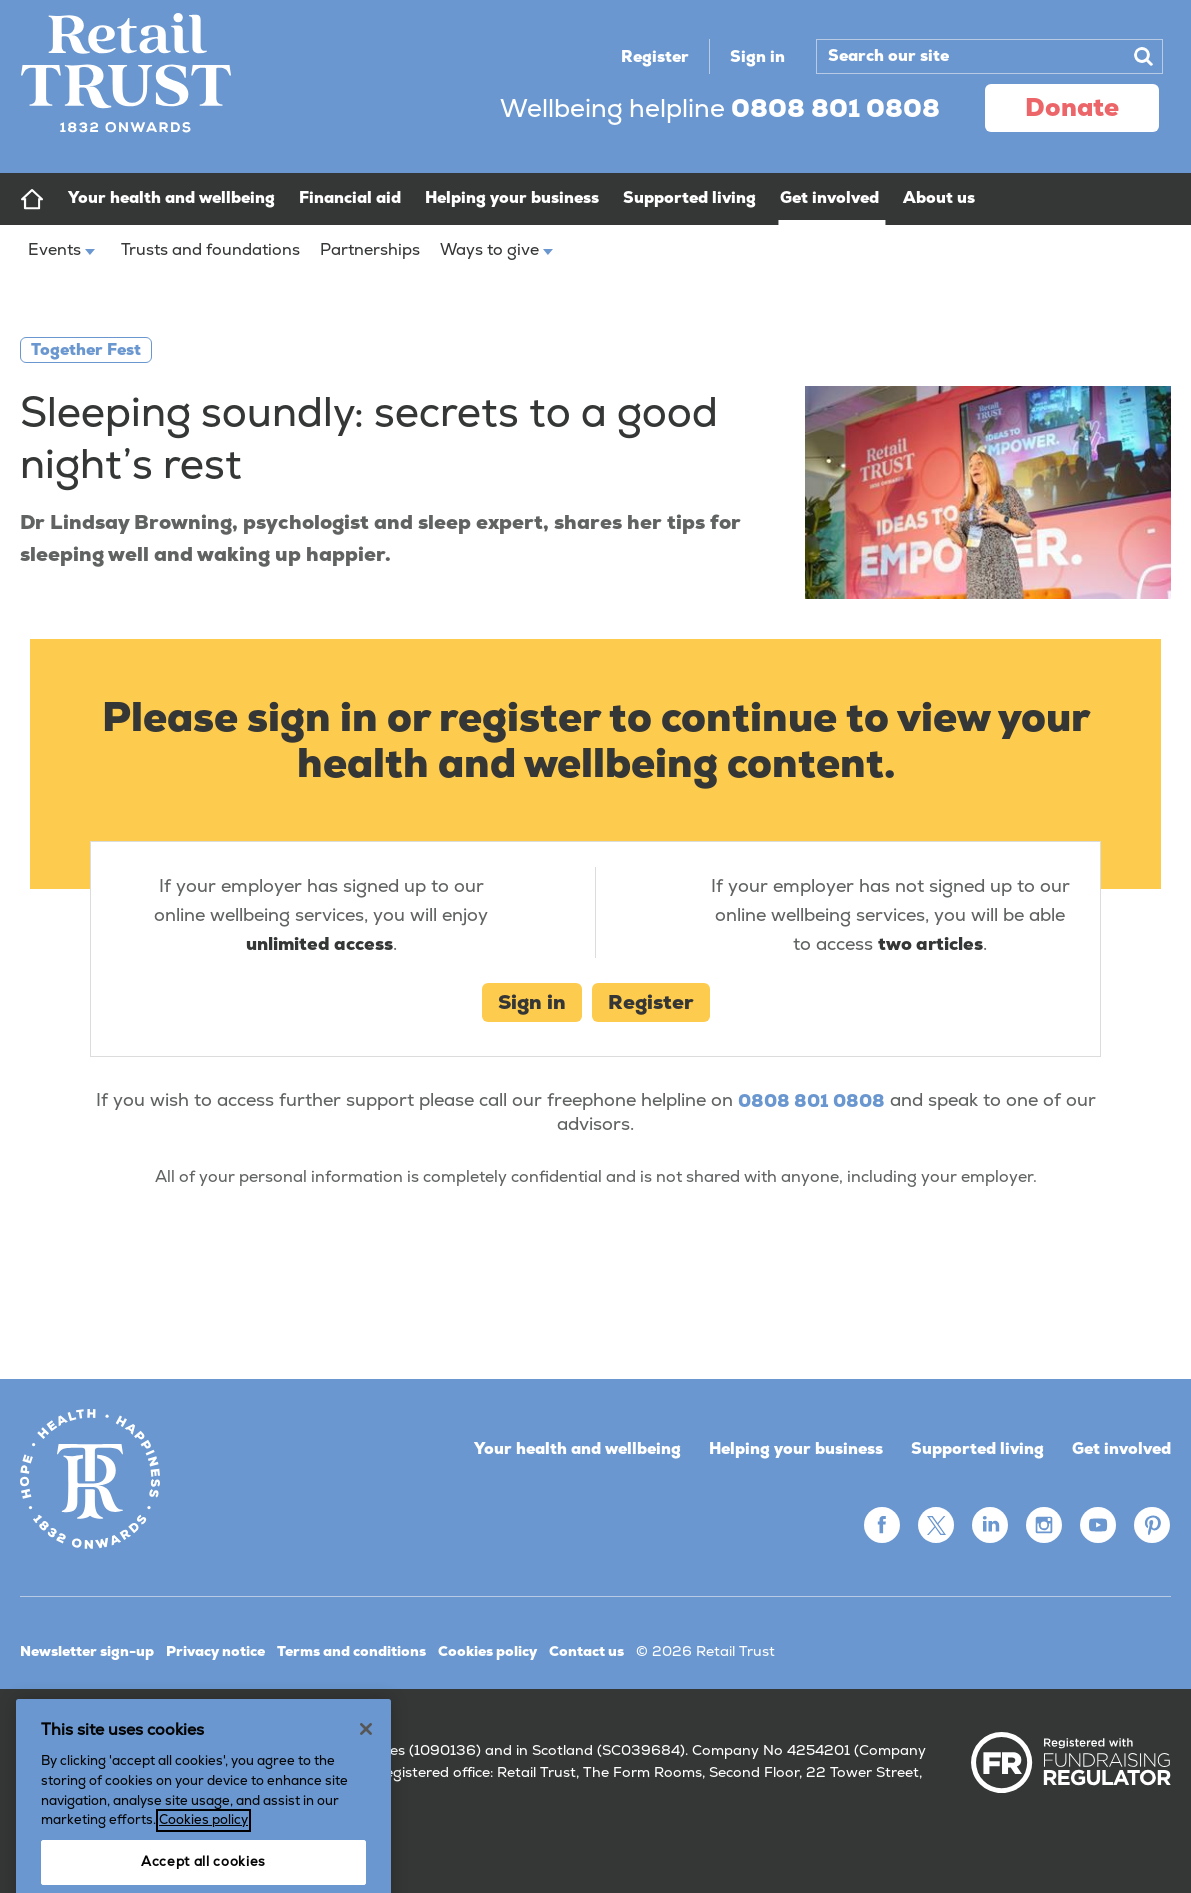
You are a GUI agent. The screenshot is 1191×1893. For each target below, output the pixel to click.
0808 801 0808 (811, 1100)
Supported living (977, 1448)
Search (1143, 56)
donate (1072, 107)
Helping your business (796, 1448)
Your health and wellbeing (577, 1448)
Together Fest (86, 349)
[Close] (366, 1795)
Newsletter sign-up (87, 1651)
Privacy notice (215, 1651)
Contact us (586, 1651)
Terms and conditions (351, 1651)
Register (655, 56)
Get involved (1121, 1448)
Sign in (757, 56)
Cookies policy (487, 1651)
